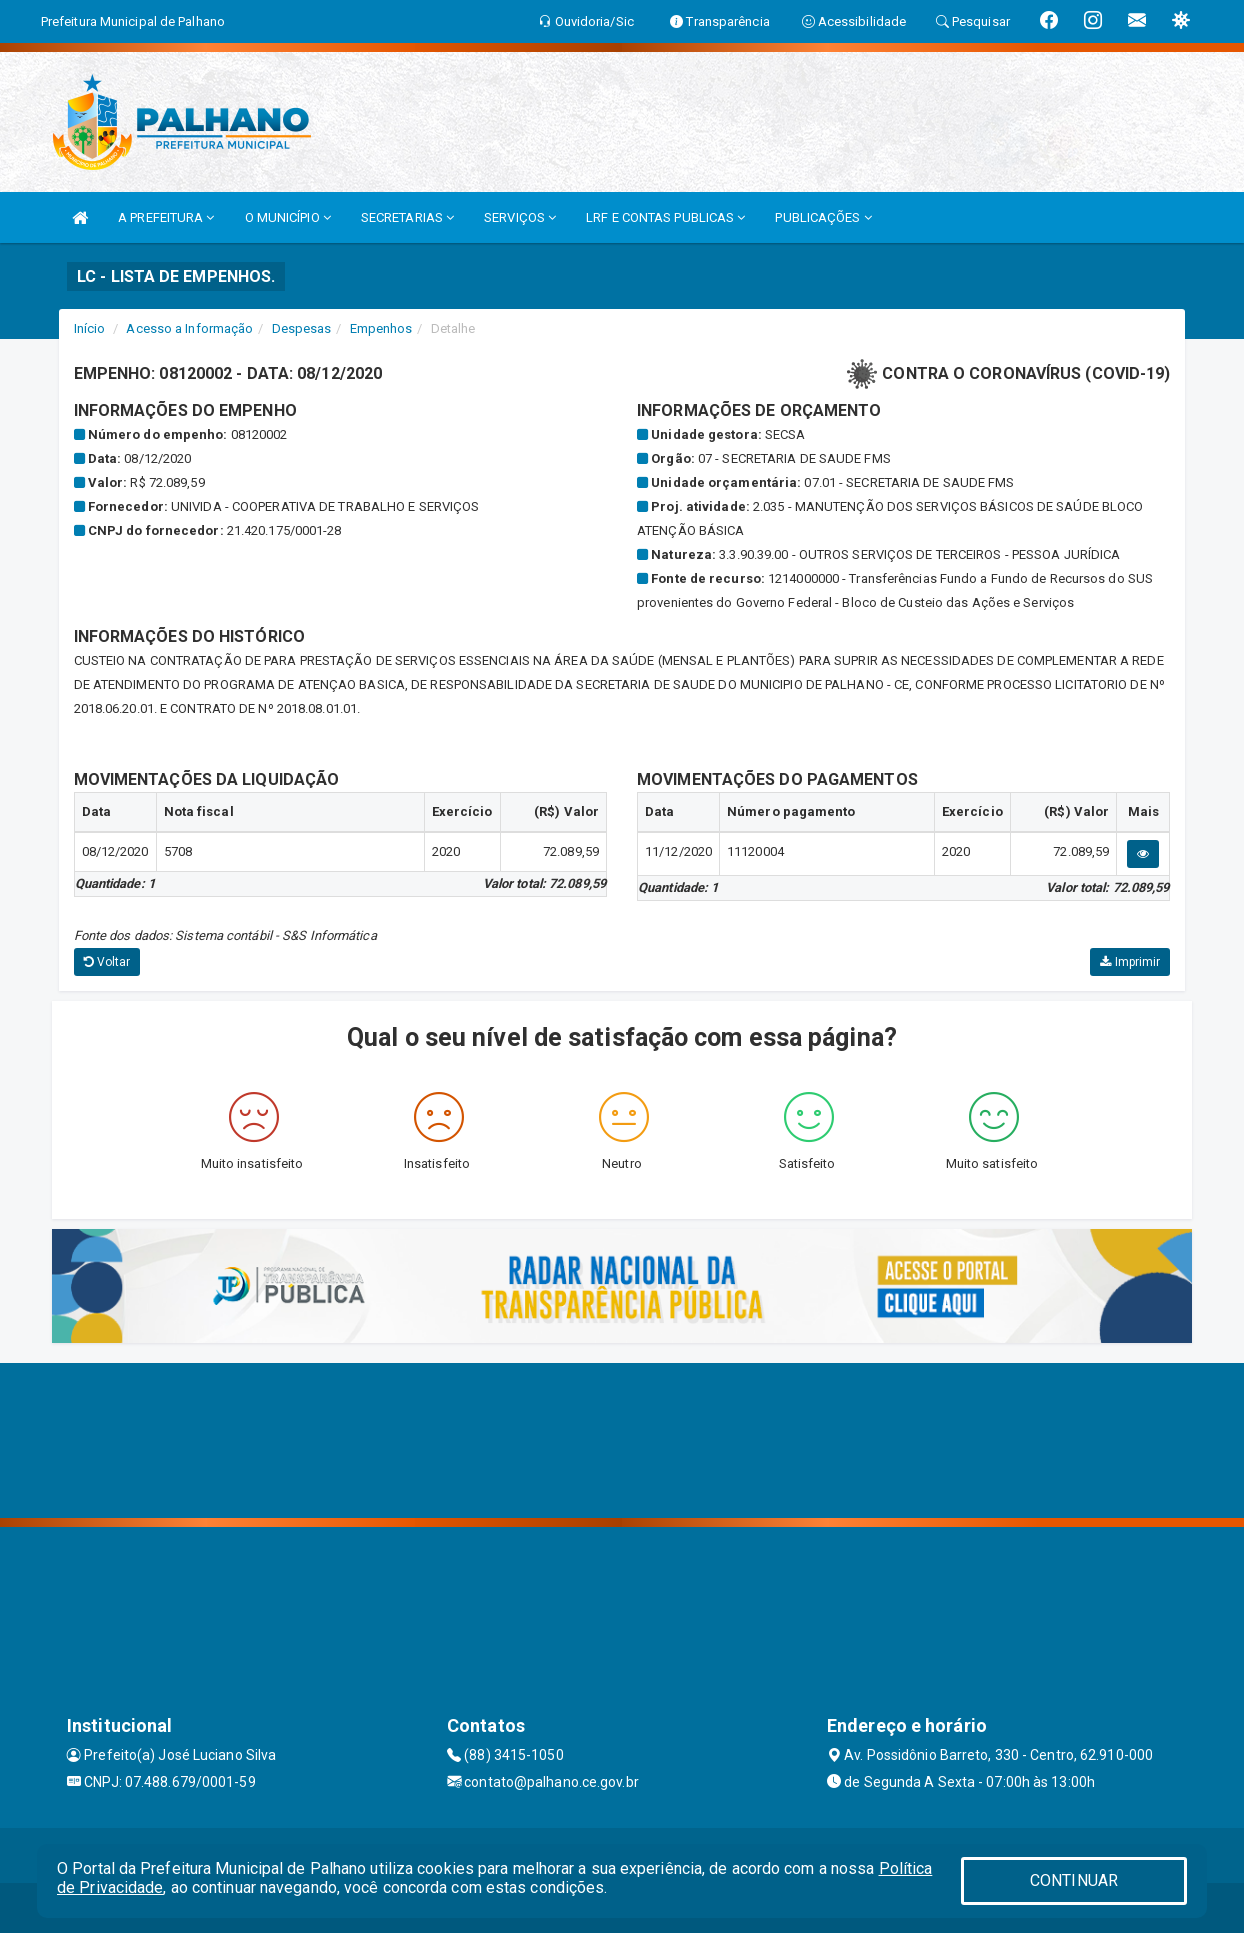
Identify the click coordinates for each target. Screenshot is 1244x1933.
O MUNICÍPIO (288, 217)
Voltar (107, 962)
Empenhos (381, 328)
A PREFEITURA (166, 217)
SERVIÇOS (520, 217)
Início (90, 328)
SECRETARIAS (407, 217)
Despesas (302, 328)
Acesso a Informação (189, 328)
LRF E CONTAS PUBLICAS (665, 217)
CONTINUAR (1074, 1880)
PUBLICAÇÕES (823, 217)
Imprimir (1130, 962)
